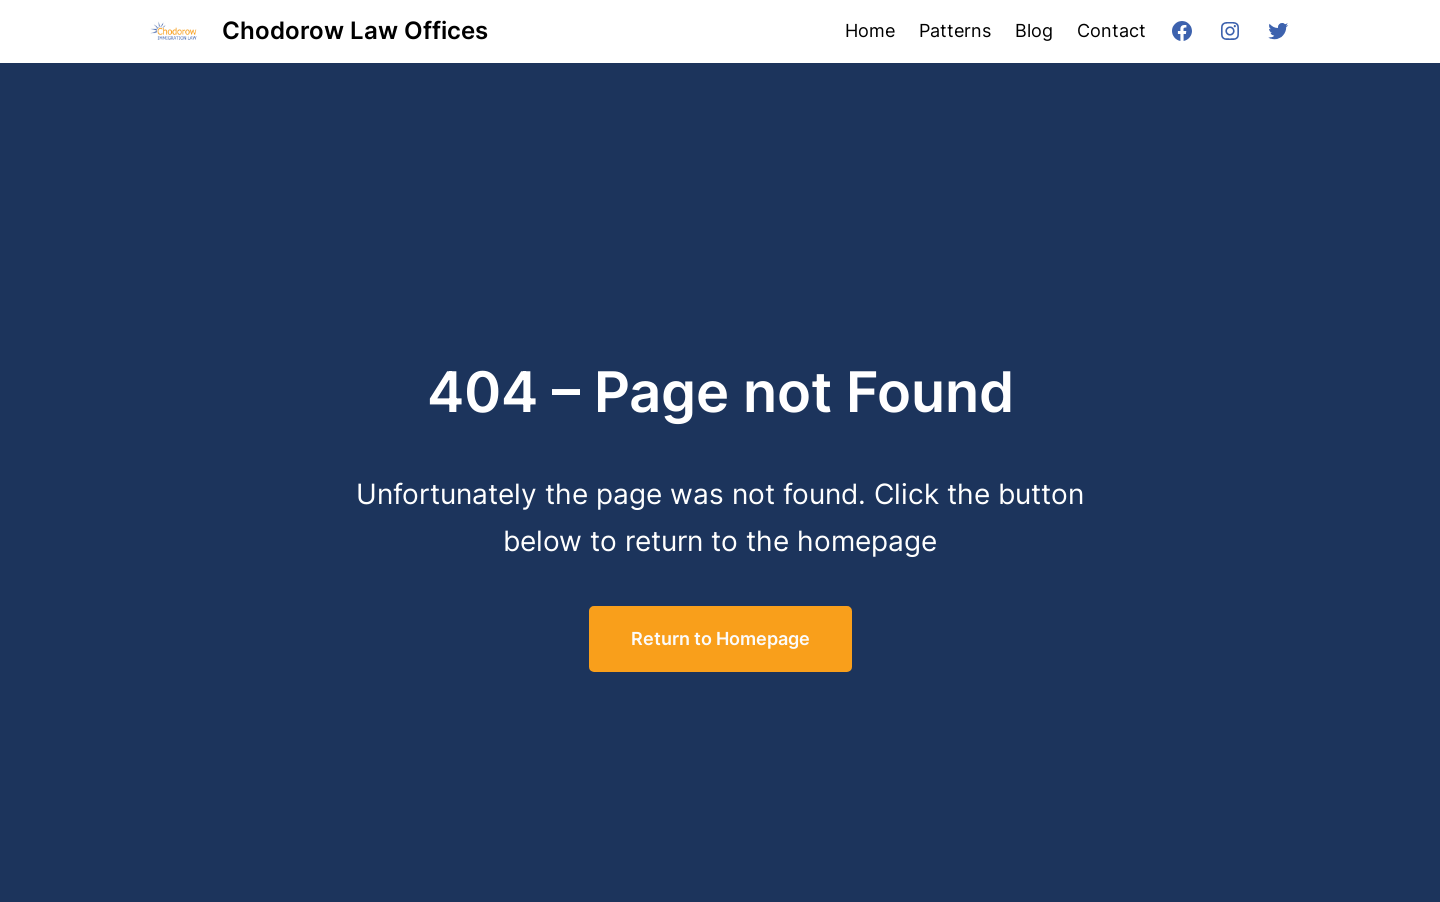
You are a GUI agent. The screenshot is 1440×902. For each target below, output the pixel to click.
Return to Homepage (720, 638)
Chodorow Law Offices (355, 30)
